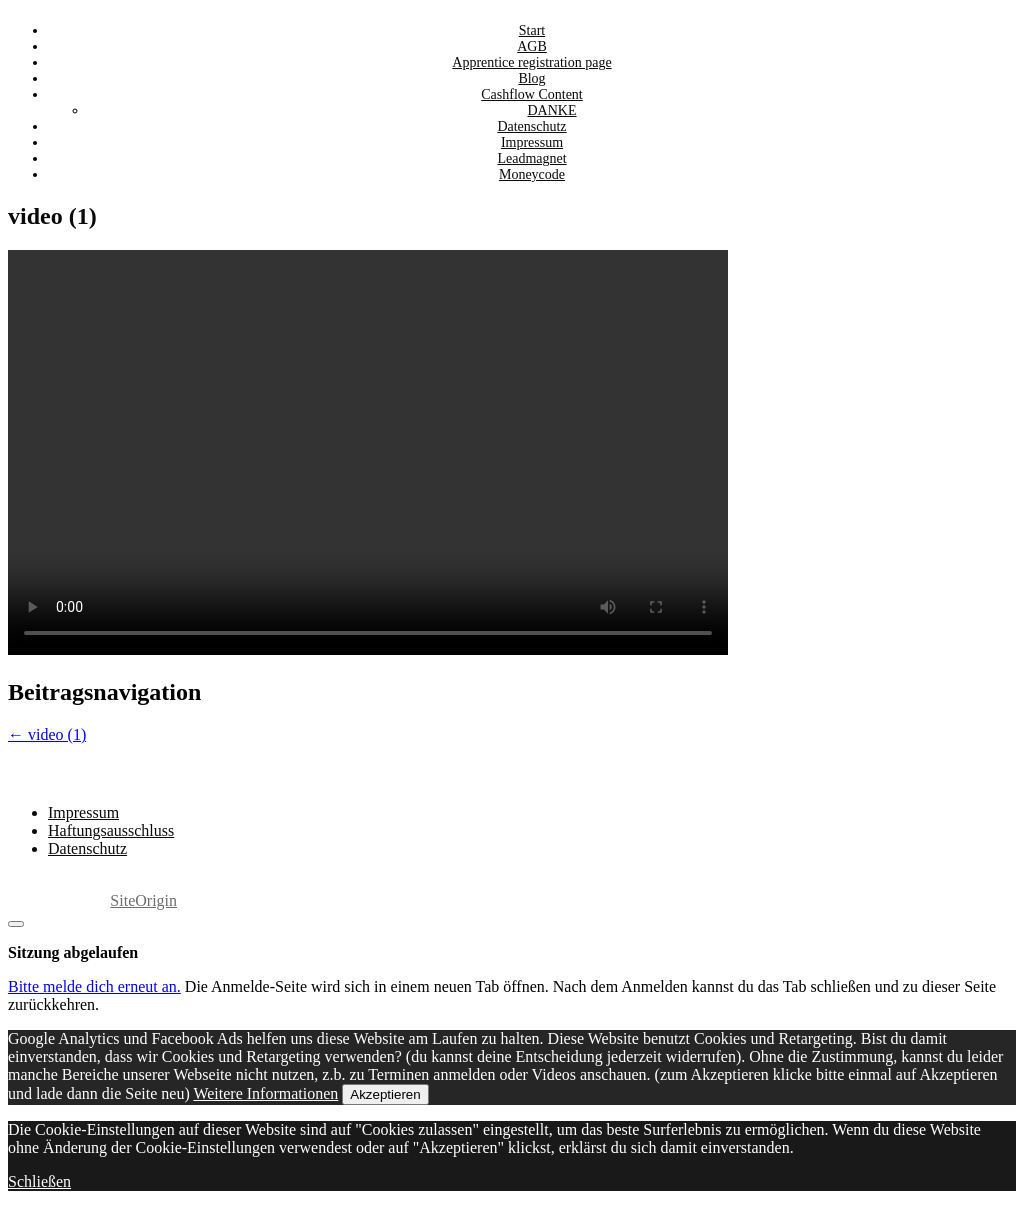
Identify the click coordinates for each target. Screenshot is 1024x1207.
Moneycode (532, 174)
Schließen (39, 1181)
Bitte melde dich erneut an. (94, 986)
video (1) (47, 734)
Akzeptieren (385, 1094)
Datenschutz (87, 848)
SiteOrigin (143, 900)
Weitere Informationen (265, 1093)
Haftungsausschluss (111, 830)
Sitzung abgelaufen (73, 952)
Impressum (83, 812)
